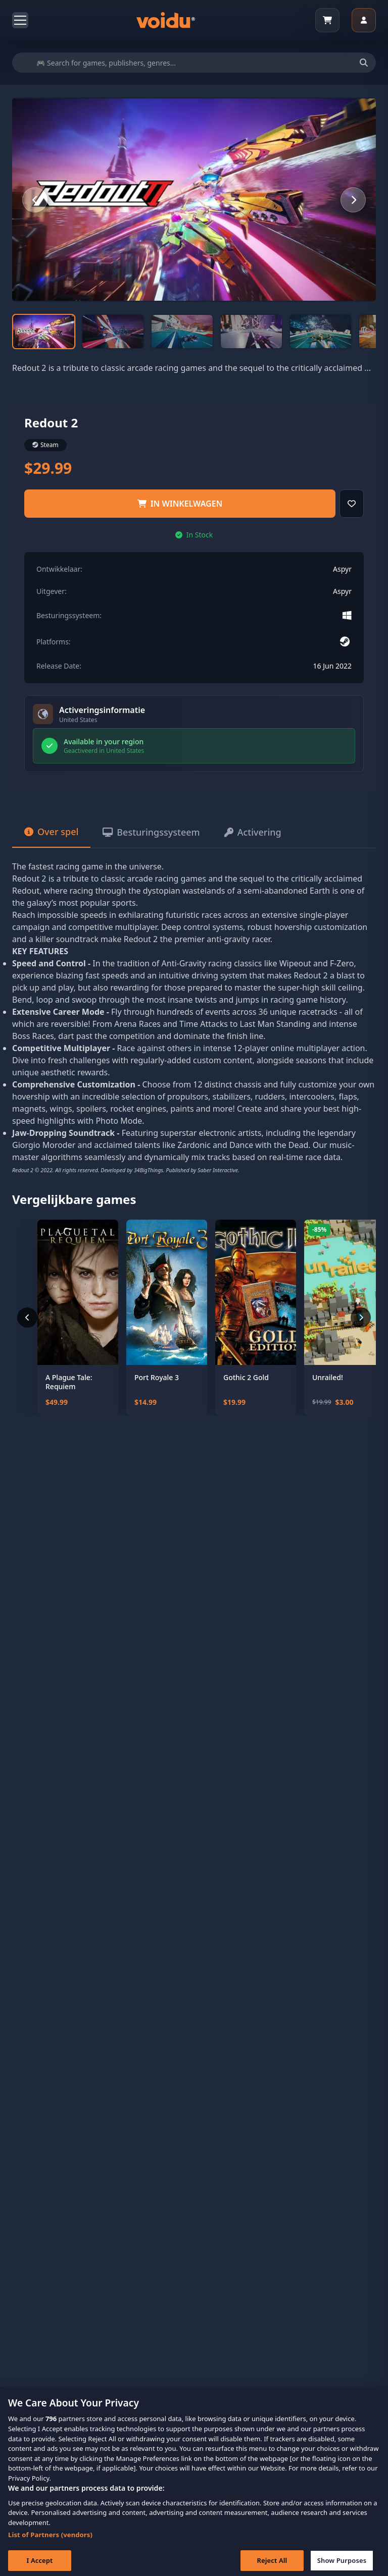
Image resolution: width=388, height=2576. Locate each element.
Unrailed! (327, 1377)
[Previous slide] (34, 199)
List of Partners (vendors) (50, 2545)
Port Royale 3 (156, 1377)
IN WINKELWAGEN (180, 503)
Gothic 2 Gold (246, 1377)
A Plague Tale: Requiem (68, 1382)
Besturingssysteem (151, 832)
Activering (252, 832)
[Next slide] (353, 199)
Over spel (51, 832)
